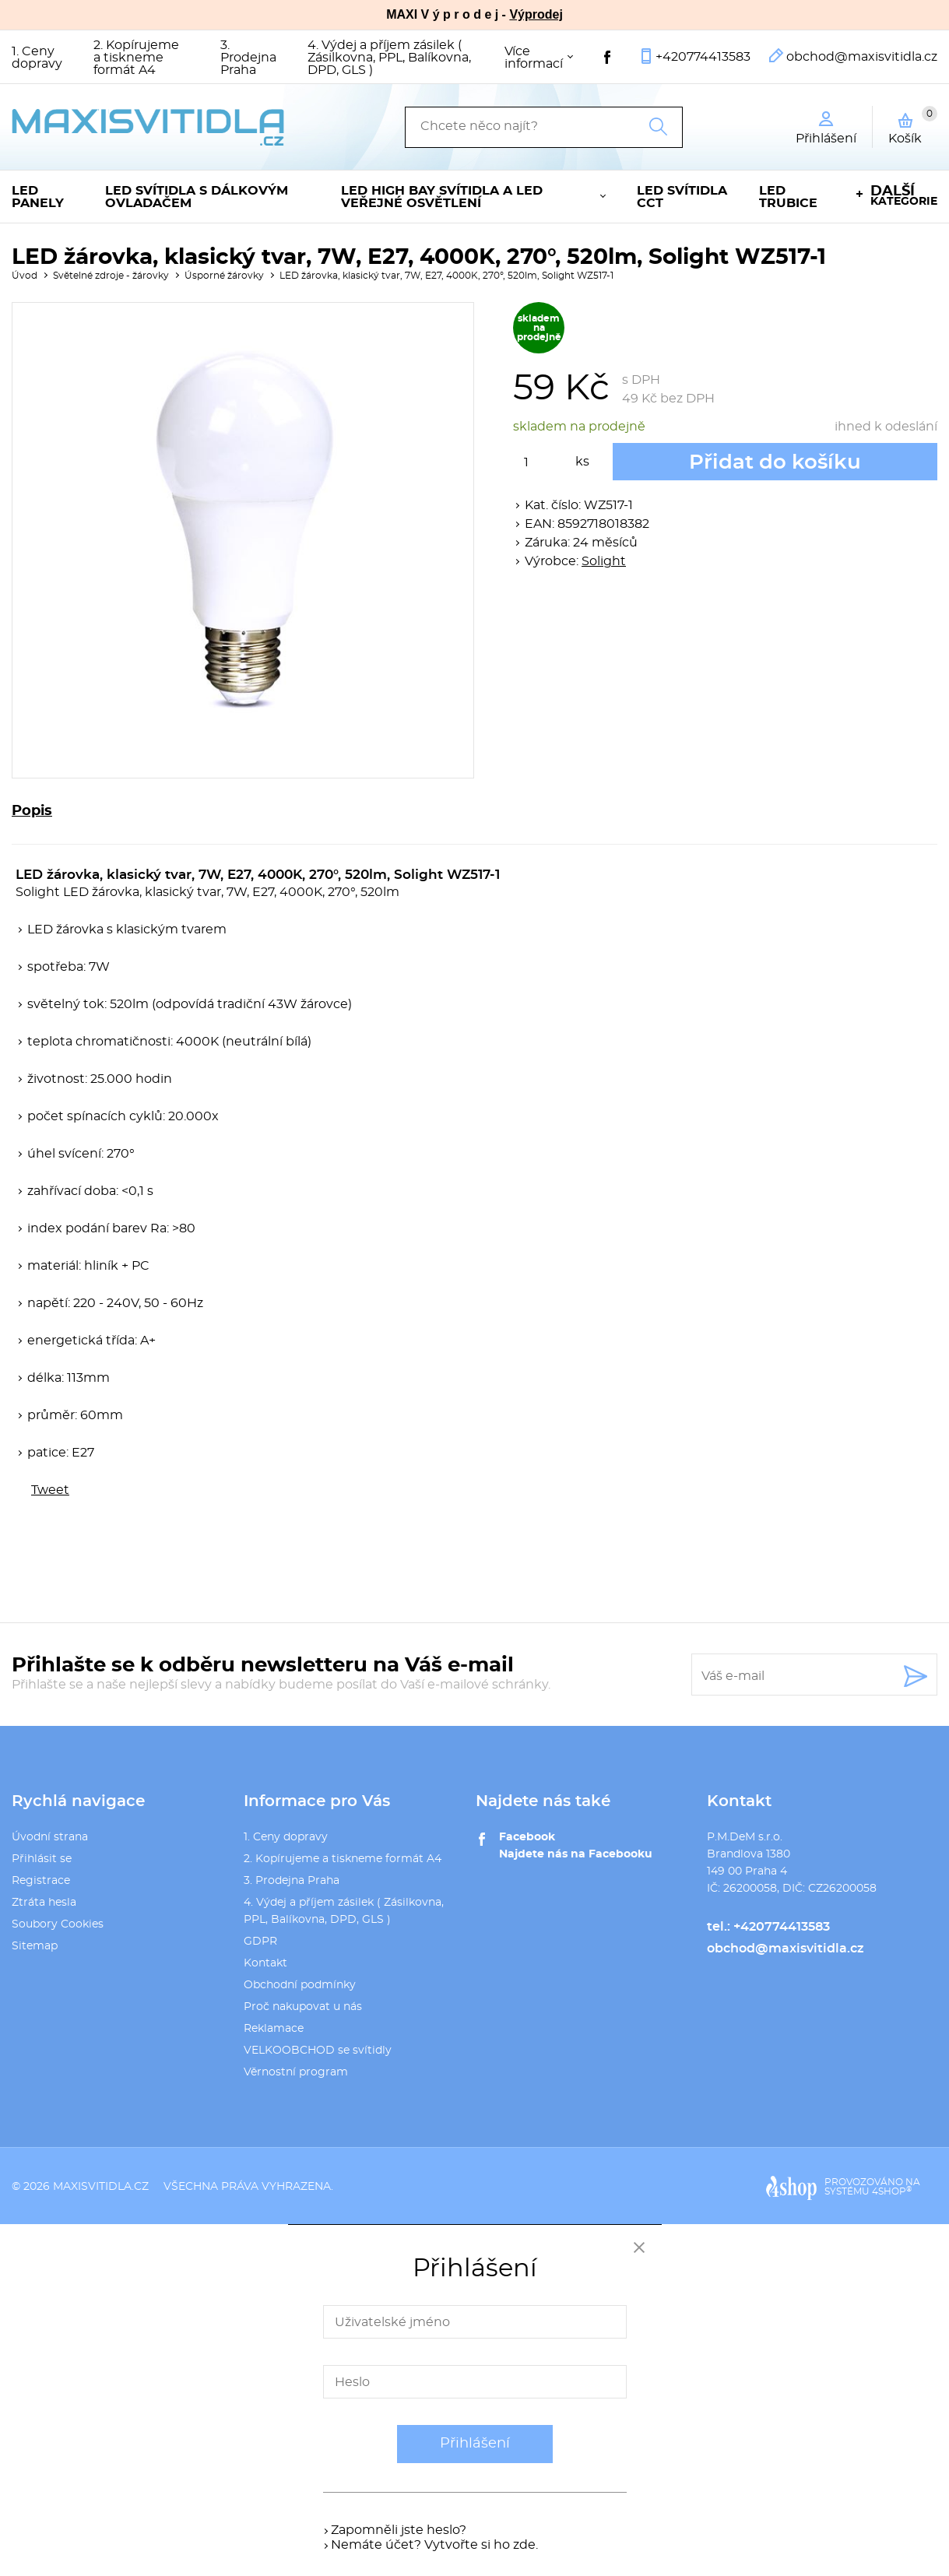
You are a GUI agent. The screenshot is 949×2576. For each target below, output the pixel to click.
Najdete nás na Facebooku (575, 1854)
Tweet (50, 1490)
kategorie (903, 196)
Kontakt (265, 1963)
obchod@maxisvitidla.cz (861, 57)
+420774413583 (703, 57)
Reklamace (274, 2028)
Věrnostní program (296, 2072)
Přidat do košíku (775, 462)
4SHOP (892, 2191)
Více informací (533, 57)
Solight (604, 561)
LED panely (38, 197)
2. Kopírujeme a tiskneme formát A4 (136, 57)
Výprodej (535, 14)
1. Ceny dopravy (37, 57)
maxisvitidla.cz (101, 2186)
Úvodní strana (50, 1837)
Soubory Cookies (58, 1924)
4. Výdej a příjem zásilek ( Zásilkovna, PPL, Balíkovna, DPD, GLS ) (389, 57)
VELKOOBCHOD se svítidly (318, 2050)
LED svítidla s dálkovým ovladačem (196, 197)
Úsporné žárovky (224, 275)
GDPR (260, 1941)
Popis (32, 811)
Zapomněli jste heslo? (398, 2530)
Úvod (24, 275)
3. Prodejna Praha (248, 57)
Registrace (41, 1880)
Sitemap (35, 1946)
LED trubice (788, 197)
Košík (912, 125)
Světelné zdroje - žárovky (111, 275)
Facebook (527, 1837)
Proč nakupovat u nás (303, 2006)
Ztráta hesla (44, 1902)
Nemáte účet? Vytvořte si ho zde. (434, 2545)
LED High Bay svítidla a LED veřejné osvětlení (442, 197)
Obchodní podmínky (300, 1985)
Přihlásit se (42, 1859)
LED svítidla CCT (682, 197)
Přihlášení (475, 2444)
